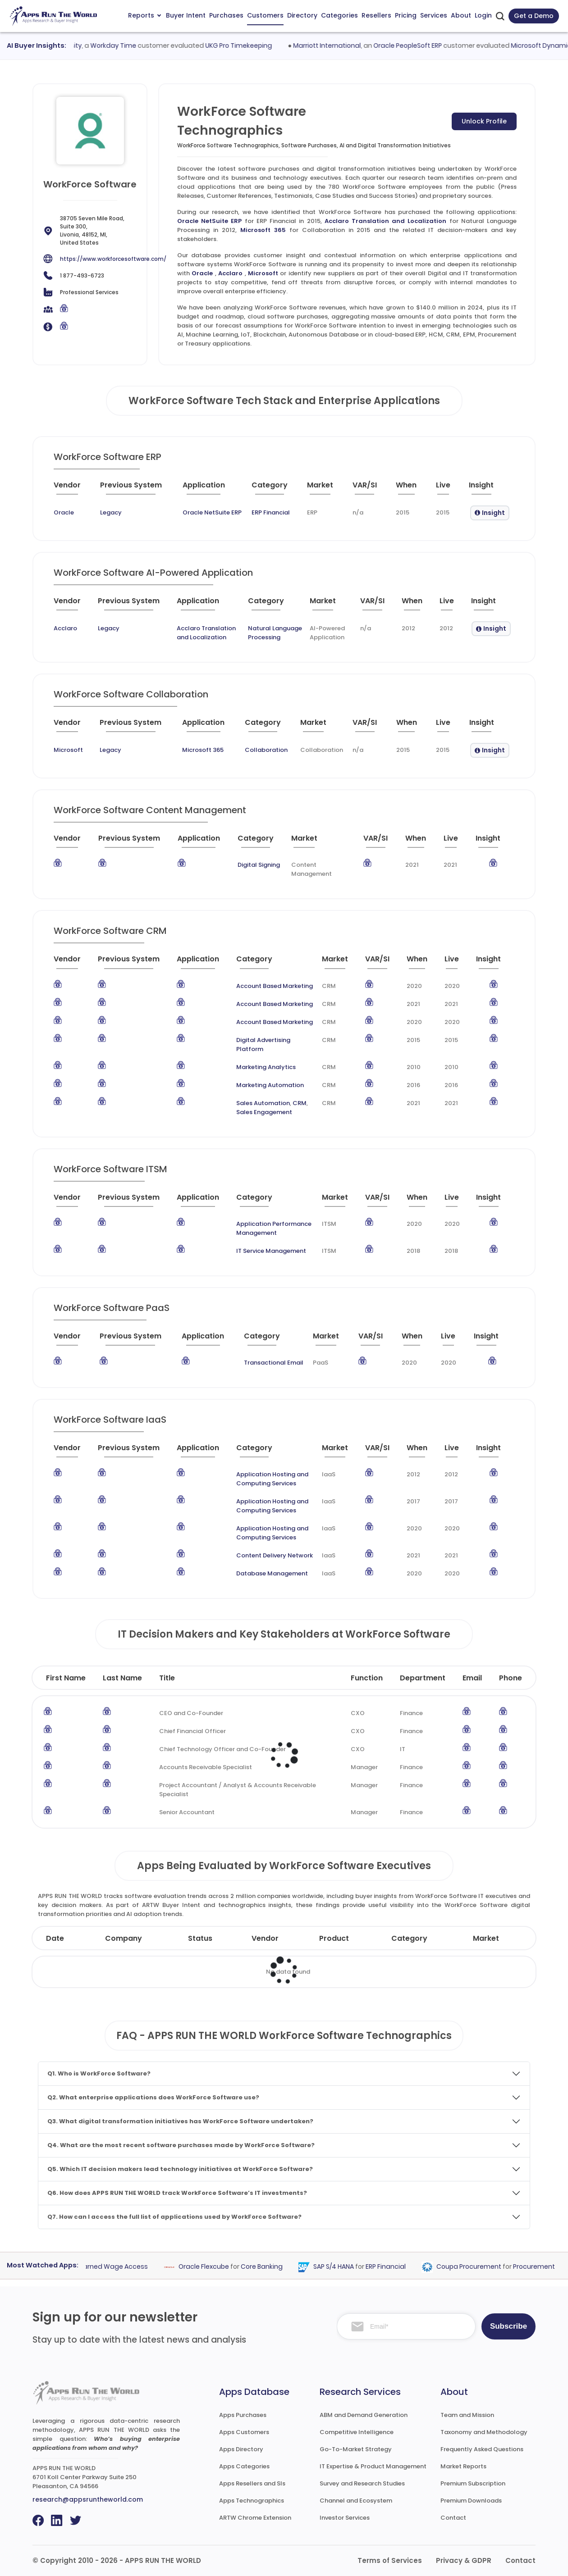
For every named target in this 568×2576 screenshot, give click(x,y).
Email (472, 1678)
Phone (510, 1678)
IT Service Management (271, 1251)
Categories (339, 15)
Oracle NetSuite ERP (209, 221)
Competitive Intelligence (357, 2432)
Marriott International (350, 45)
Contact (453, 2517)
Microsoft (263, 273)
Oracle (202, 273)
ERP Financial (271, 512)
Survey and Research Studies (362, 2483)
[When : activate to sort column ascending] (412, 489)
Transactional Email (273, 1362)
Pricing (406, 15)
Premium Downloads (471, 2500)
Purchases (226, 15)
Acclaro (230, 273)
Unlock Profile (484, 121)
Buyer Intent (186, 15)
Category (409, 1938)
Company (123, 1938)
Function (367, 1678)
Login (483, 15)
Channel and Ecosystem (356, 2500)
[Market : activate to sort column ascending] (326, 489)
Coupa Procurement (488, 2266)
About (461, 15)
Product (334, 1938)
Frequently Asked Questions (481, 2449)
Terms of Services (389, 2560)
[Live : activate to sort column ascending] (449, 489)
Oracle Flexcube (223, 2266)
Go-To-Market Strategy (356, 2449)
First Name (66, 1678)
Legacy (111, 512)
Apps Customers (244, 2432)
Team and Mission (467, 2415)
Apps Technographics (251, 2500)
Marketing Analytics (266, 1067)
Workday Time (137, 45)
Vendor (265, 1938)
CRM (300, 1103)
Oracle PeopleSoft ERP (431, 45)
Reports (144, 15)
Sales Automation (263, 1103)
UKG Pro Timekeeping (262, 45)
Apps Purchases (242, 2415)
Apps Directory (241, 2449)
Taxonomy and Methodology (483, 2432)
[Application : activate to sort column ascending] (213, 489)
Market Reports (463, 2466)
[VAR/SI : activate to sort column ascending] (371, 489)
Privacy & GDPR (463, 2560)
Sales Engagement (264, 1112)
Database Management (272, 1573)
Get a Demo (534, 15)
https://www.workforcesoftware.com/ (113, 259)
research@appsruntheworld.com (87, 2499)
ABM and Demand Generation (364, 2415)
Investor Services (345, 2517)
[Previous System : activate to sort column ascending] (137, 489)
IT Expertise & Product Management (373, 2466)
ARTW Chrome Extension (255, 2517)
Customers (265, 15)
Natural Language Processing (275, 633)
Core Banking (281, 2266)
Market (486, 1938)
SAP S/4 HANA (353, 2266)
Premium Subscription (472, 2483)
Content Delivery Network (274, 1555)
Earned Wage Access (134, 2266)
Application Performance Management (273, 1228)
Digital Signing (259, 864)
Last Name (122, 1678)
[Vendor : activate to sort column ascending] (75, 489)
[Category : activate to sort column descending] (275, 489)
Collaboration (266, 750)
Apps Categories (244, 2466)
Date (55, 1938)
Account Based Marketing (274, 986)
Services (433, 15)
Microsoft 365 (263, 230)
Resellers (376, 15)
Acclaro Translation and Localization (386, 221)
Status (200, 1938)
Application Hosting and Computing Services (272, 1479)
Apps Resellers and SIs (252, 2483)
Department (422, 1678)
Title (167, 1678)
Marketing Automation (270, 1085)
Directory (302, 15)
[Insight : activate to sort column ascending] (489, 489)
